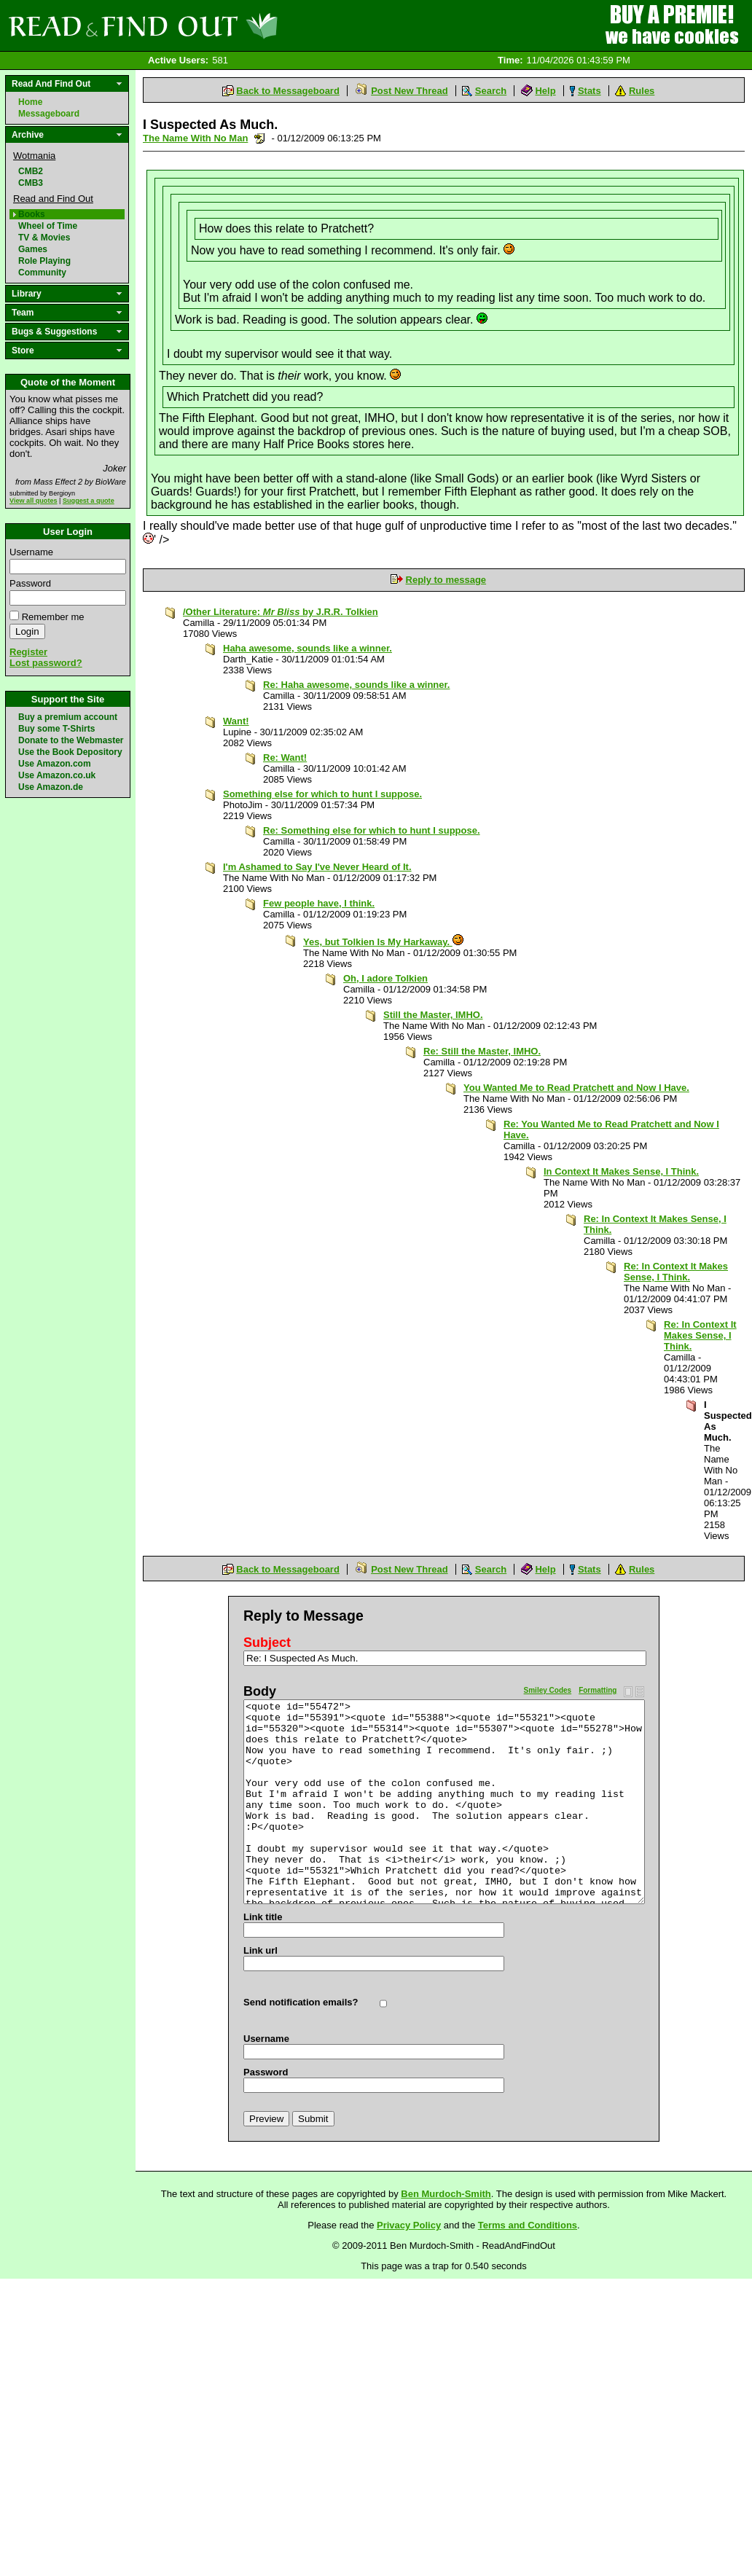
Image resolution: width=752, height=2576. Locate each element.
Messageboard (48, 114)
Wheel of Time (47, 226)
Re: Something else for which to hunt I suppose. (371, 830)
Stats (589, 90)
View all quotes (33, 500)
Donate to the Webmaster (70, 740)
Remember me (53, 616)
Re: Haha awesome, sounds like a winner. (356, 684)
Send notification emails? (300, 2002)
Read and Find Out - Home (219, 25)
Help (545, 90)
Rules (641, 90)
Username (31, 552)
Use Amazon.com (54, 764)
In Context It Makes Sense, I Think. (621, 1171)
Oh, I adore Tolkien (385, 978)
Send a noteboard (259, 138)
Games (32, 249)
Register (28, 651)
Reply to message (446, 579)
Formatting (597, 1690)
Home (30, 102)
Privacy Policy (409, 2225)
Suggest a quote (88, 500)
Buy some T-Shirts (56, 729)
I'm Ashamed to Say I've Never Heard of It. (317, 866)
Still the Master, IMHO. (433, 1014)
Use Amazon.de (50, 787)
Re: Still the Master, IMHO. (482, 1051)
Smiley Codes (548, 1690)
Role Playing (44, 261)
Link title (262, 1916)
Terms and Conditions (527, 2225)
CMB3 (30, 183)
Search (490, 90)
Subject (267, 1642)
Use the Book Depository (70, 752)
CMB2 (30, 171)
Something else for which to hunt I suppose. (322, 793)
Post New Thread (409, 90)
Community (42, 272)
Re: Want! (285, 757)
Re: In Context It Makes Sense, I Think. (676, 1272)
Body (259, 1691)
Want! (236, 721)
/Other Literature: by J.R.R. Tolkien (280, 611)
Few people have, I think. (319, 903)
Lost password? (45, 662)
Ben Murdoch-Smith (446, 2193)
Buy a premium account (67, 717)
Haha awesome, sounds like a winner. (307, 648)
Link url (260, 1950)
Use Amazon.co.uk (56, 775)
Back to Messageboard (288, 90)
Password (30, 583)
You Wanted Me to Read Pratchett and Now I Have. (576, 1087)
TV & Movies (44, 237)
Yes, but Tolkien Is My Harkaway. (383, 941)
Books (31, 214)
